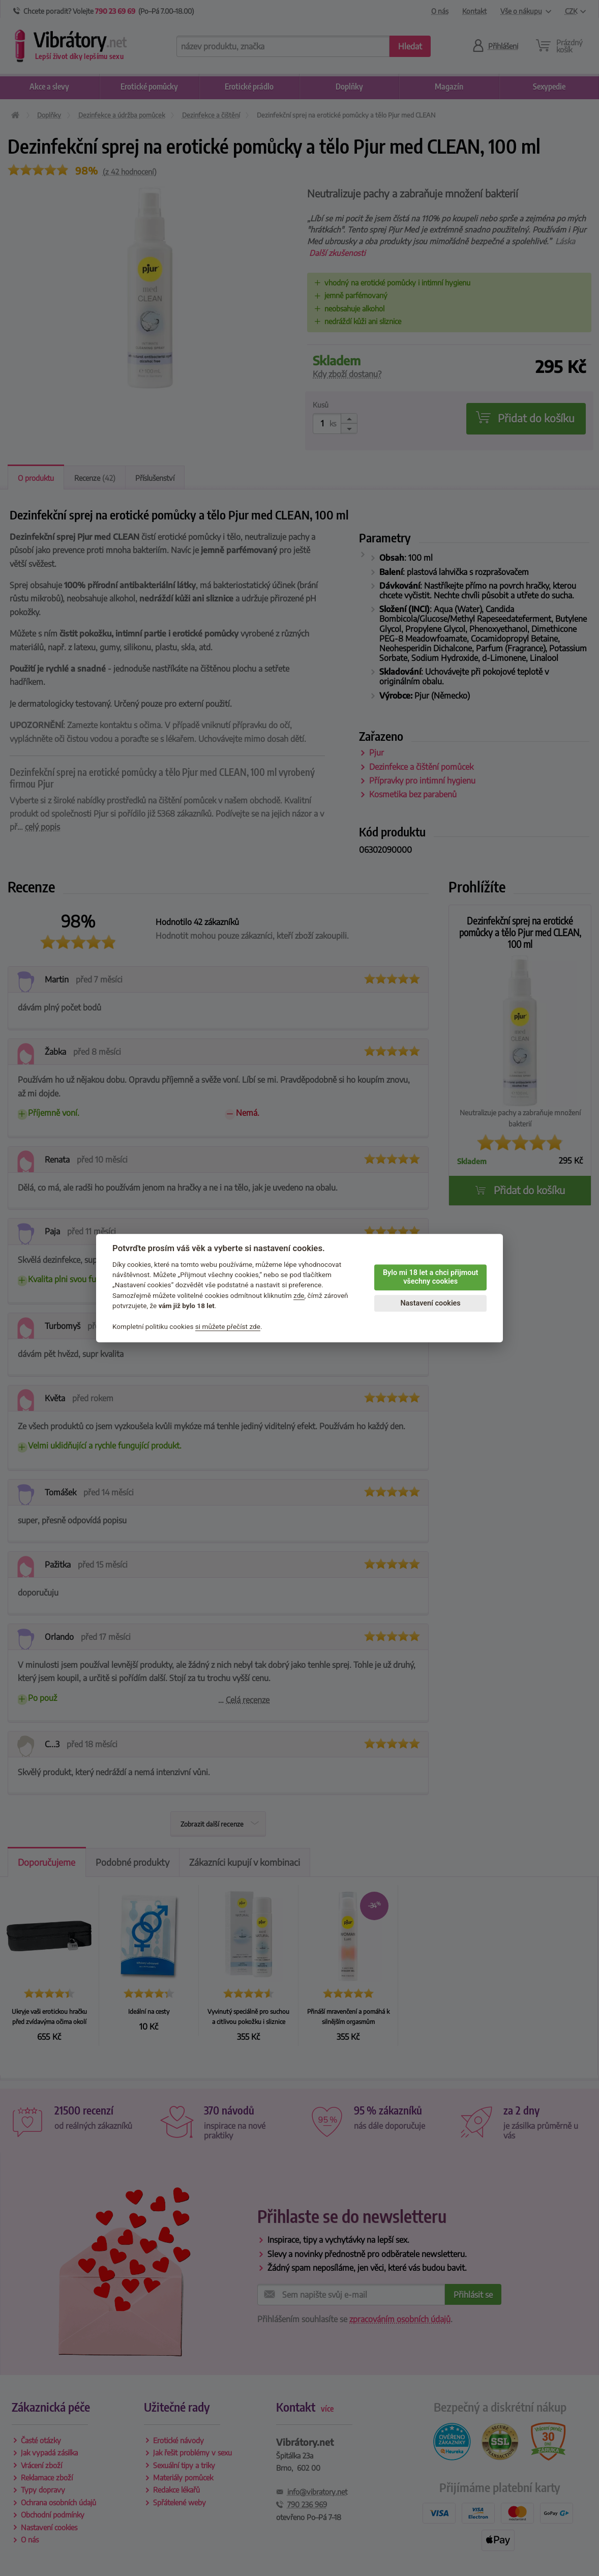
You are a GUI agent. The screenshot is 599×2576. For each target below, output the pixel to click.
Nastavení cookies (430, 1303)
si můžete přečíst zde (227, 1326)
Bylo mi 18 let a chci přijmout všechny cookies (430, 1277)
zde (299, 1295)
